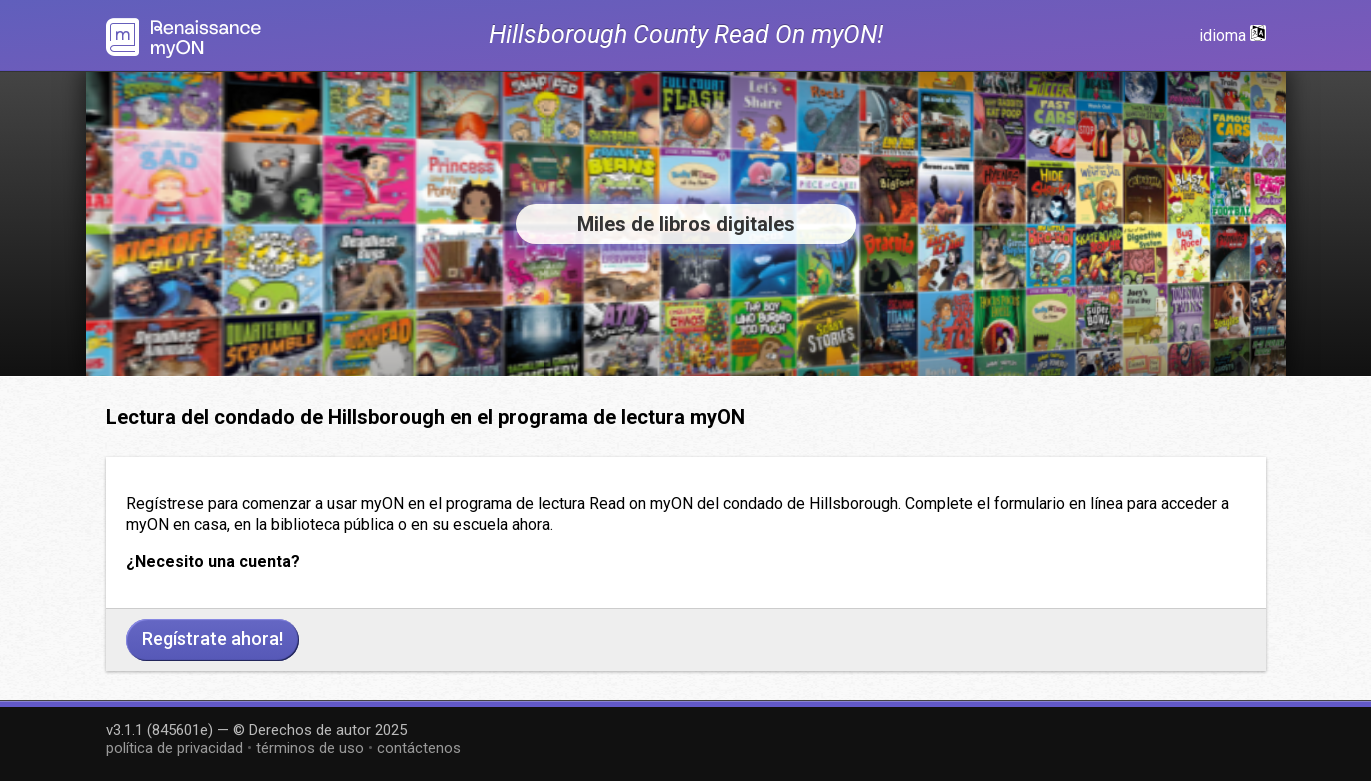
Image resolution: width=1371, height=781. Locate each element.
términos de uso (310, 748)
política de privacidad (174, 748)
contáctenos (419, 748)
